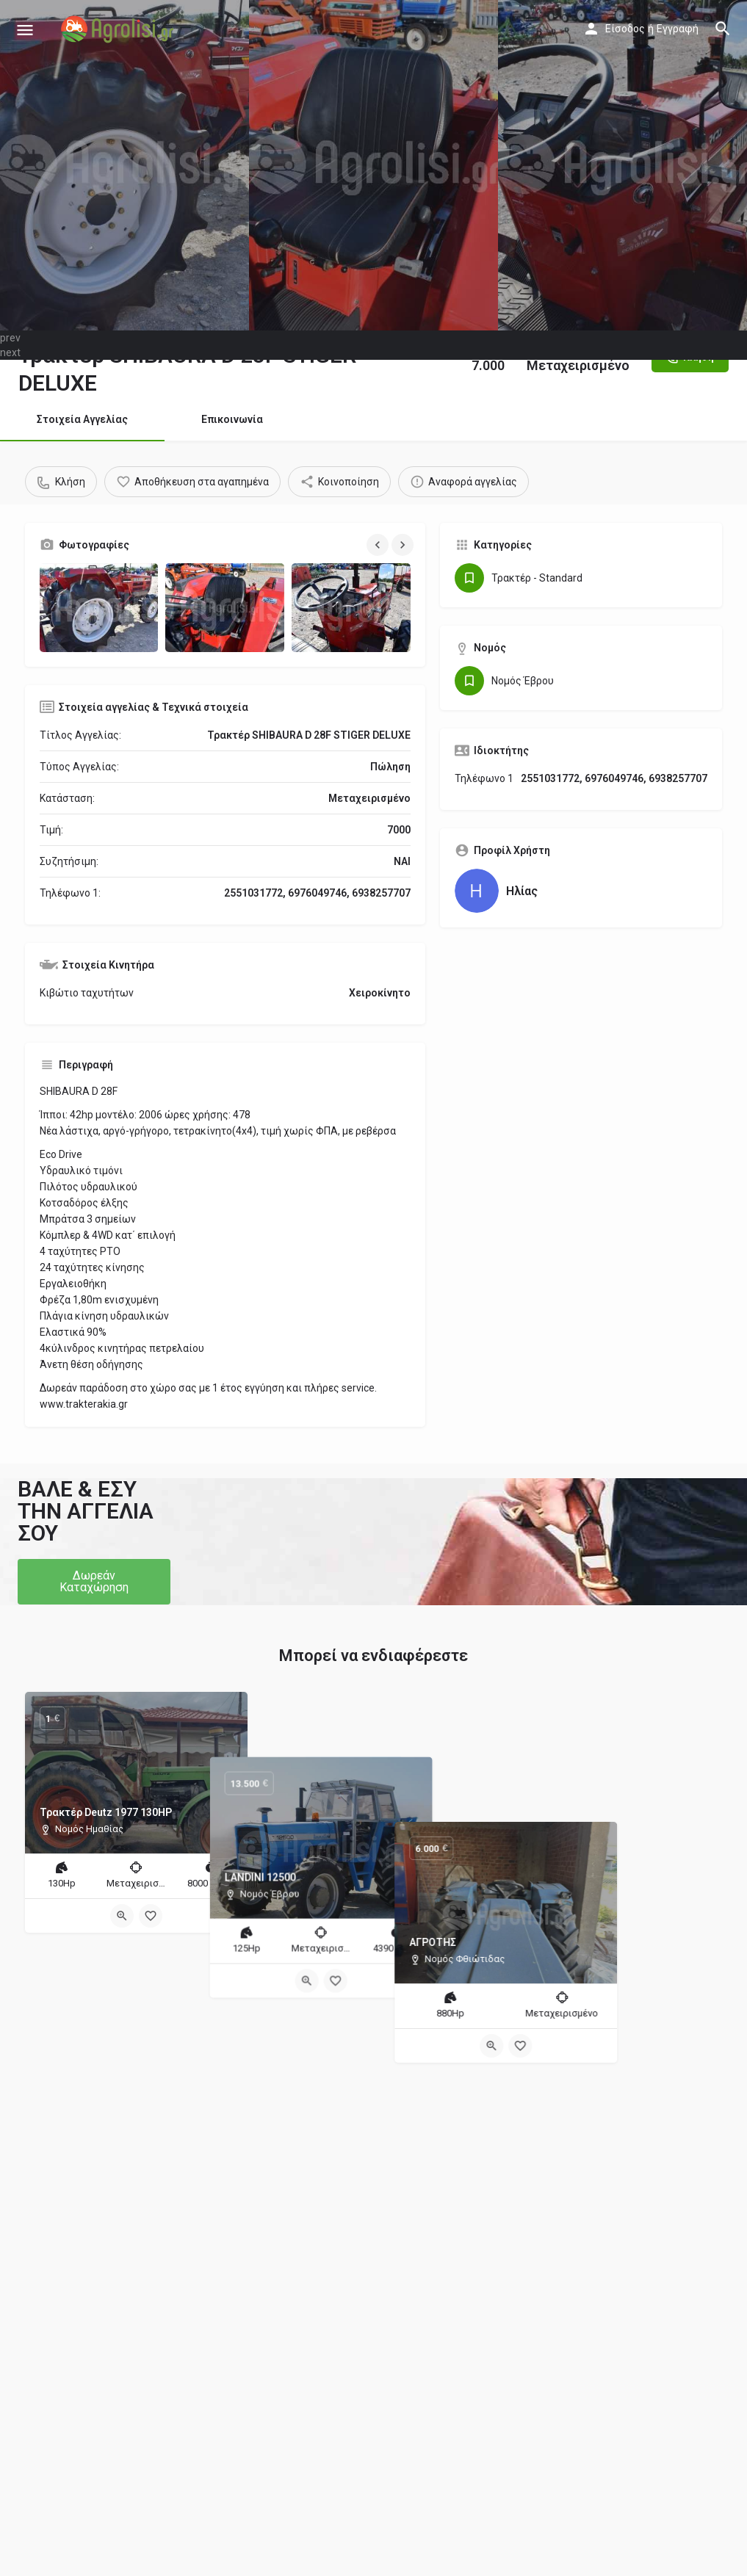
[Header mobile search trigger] (722, 28)
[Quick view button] (122, 1916)
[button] (94, 1581)
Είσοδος (625, 29)
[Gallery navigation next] (403, 545)
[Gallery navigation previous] (379, 545)
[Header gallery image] (124, 165)
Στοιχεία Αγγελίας (82, 419)
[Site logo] (119, 29)
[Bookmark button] (150, 1916)
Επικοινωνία (232, 419)
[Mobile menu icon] (25, 29)
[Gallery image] (99, 607)
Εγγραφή (678, 29)
